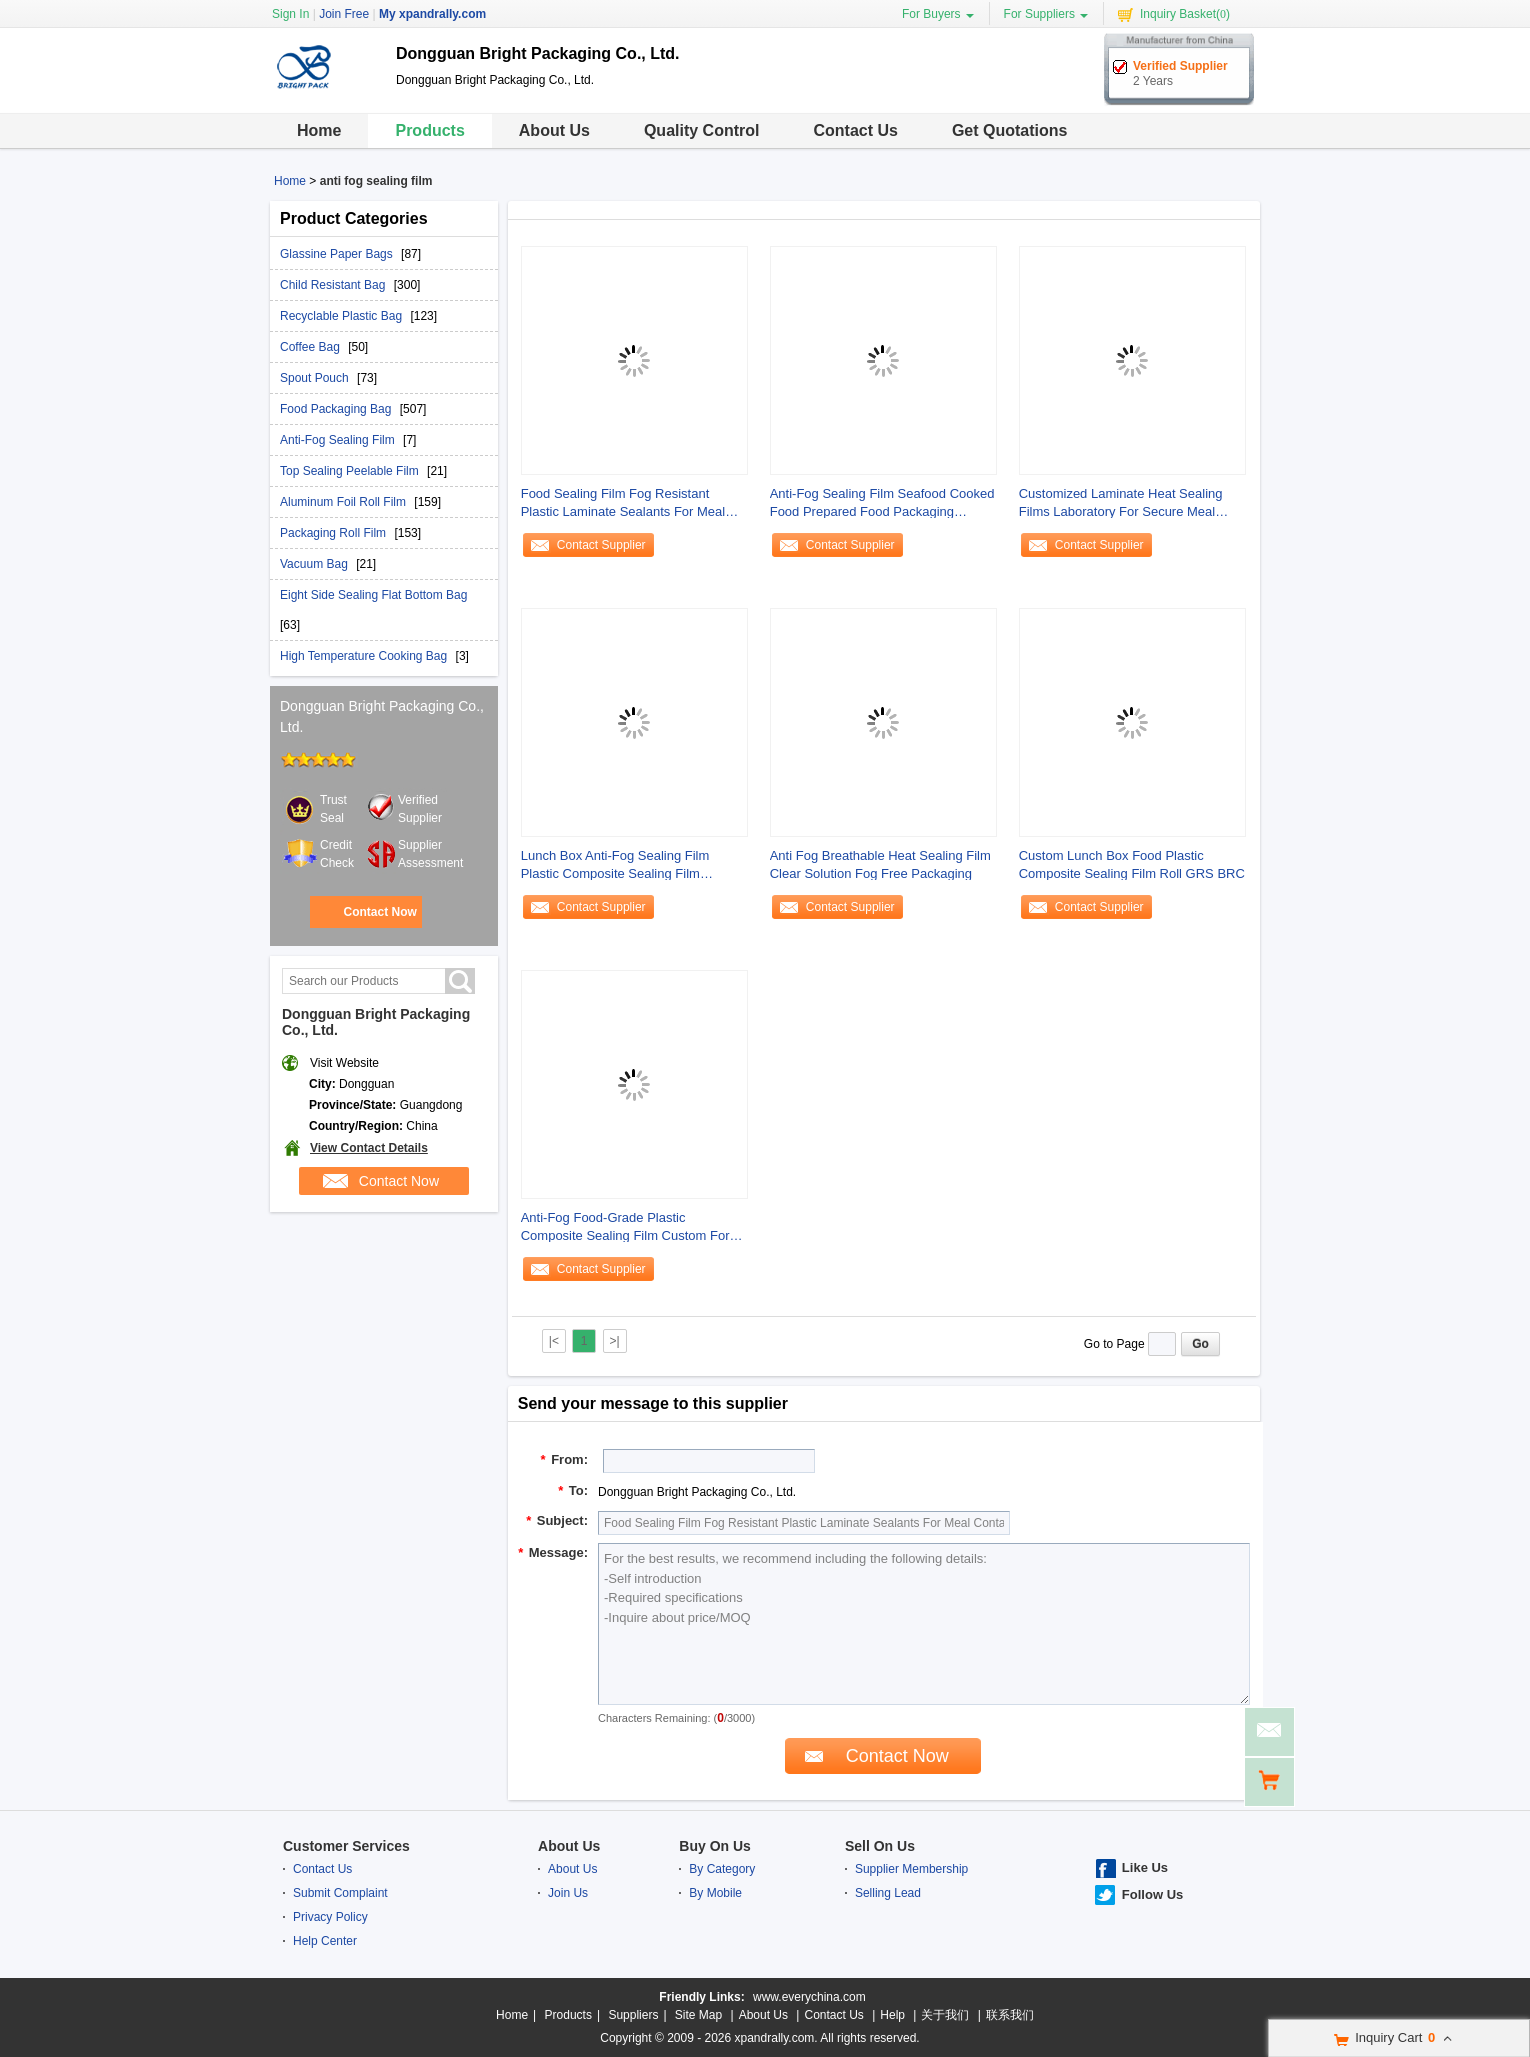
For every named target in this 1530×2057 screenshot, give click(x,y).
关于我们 (945, 2015)
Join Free (344, 14)
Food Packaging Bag (337, 409)
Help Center (325, 1941)
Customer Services (346, 1846)
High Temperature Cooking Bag (365, 656)
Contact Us (855, 130)
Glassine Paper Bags (338, 254)
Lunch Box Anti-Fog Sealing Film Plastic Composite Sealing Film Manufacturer (615, 865)
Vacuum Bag (315, 564)
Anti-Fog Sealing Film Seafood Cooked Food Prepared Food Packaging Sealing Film (882, 503)
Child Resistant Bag (334, 285)
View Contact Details (369, 1148)
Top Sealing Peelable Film (351, 471)
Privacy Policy (330, 1917)
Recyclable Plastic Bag (342, 316)
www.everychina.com (809, 1997)
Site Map (698, 2015)
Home (319, 130)
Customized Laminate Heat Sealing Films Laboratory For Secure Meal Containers (1121, 503)
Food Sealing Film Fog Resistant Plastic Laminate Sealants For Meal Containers (623, 503)
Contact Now (379, 912)
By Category (722, 1869)
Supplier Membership (911, 1869)
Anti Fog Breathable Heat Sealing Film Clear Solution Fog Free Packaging (880, 864)
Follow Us (1152, 1894)
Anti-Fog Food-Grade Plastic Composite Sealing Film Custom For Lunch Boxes (625, 1227)
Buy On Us (715, 1846)
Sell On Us (880, 1846)
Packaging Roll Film (334, 533)
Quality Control (702, 130)
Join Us (568, 1893)
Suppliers (633, 2015)
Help (892, 2015)
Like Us (1145, 1867)
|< (554, 1341)
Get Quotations (1010, 130)
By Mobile (715, 1893)
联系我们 (1010, 2015)
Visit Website (344, 1063)
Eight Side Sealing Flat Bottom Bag (373, 595)
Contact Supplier (601, 545)
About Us (554, 130)
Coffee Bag (311, 347)
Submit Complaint (340, 1893)
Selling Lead (888, 1893)
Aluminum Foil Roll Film (344, 502)
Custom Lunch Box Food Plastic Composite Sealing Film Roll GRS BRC (1132, 864)
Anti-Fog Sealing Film (339, 440)
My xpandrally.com (432, 14)
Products (429, 130)
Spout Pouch (316, 378)
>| (614, 1341)
